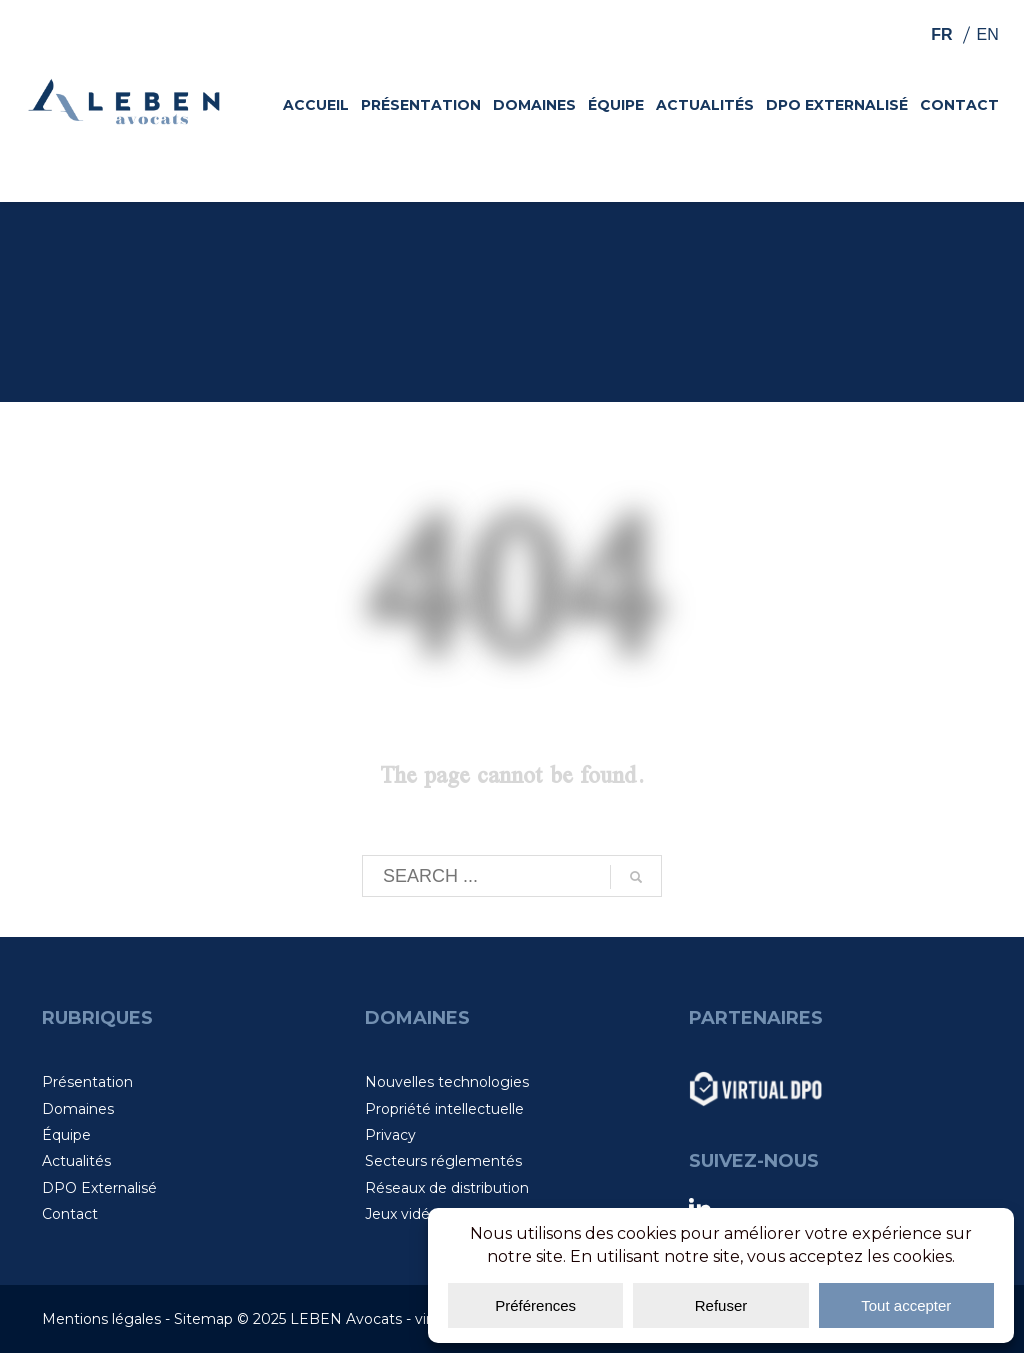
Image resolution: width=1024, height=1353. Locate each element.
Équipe (66, 1135)
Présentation (87, 1082)
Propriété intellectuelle (444, 1109)
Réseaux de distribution (447, 1188)
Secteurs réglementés (443, 1161)
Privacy (390, 1135)
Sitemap (203, 1319)
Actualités (76, 1161)
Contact (70, 1214)
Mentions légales (101, 1319)
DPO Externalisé (99, 1188)
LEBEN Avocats (346, 1319)
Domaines (78, 1109)
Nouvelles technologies (447, 1082)
